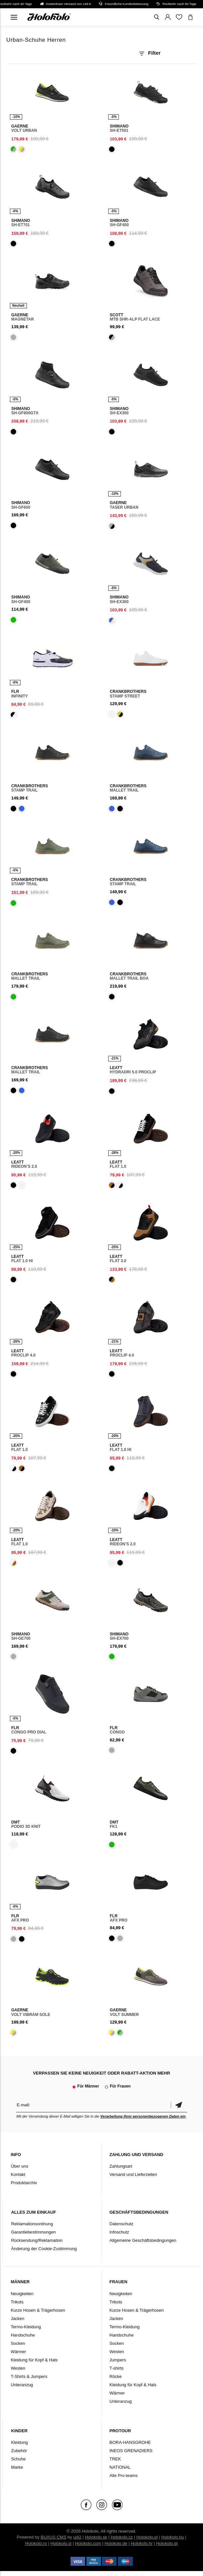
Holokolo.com (88, 2543)
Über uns (19, 2166)
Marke (17, 2467)
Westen (18, 2368)
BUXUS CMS (53, 2537)
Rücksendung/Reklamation (36, 2240)
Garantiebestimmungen (33, 2232)
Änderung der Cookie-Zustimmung (44, 2248)
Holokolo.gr (167, 2543)
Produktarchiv (24, 2182)
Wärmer (18, 2351)
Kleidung (19, 2442)
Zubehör (19, 2450)
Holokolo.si (61, 2543)
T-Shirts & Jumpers (29, 2376)
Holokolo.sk (96, 2537)
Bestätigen (179, 2104)
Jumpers (118, 2359)
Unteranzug (22, 2384)
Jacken (17, 2318)
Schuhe (18, 2458)
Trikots (17, 2301)
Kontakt (18, 2174)
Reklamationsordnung (32, 2223)
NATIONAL (120, 2467)
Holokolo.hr (142, 2543)
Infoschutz (119, 2232)
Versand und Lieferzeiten (133, 2174)
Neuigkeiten (22, 2293)
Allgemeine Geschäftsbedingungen (143, 2240)
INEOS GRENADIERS (131, 2450)
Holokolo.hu (172, 2537)
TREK (115, 2458)
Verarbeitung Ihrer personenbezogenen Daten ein (143, 2116)
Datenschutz (121, 2223)
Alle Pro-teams (124, 2475)
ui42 (77, 2537)
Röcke (116, 2376)
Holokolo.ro (36, 2543)
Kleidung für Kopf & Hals (34, 2359)
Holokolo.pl (147, 2537)
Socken (18, 2343)
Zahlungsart (121, 2166)
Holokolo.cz (122, 2537)
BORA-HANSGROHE (130, 2442)
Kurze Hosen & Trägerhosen (38, 2310)
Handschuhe (23, 2335)
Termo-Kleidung (26, 2326)
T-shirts (117, 2368)
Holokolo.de (116, 2543)
